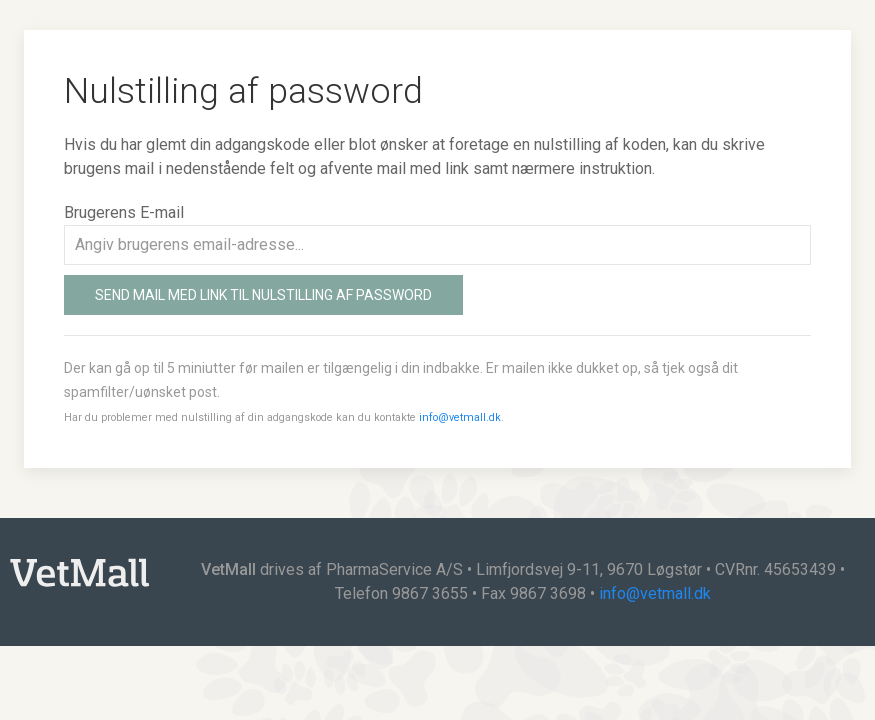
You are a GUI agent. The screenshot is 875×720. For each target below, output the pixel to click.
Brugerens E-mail (124, 212)
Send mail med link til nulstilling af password (263, 295)
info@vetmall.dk (460, 417)
